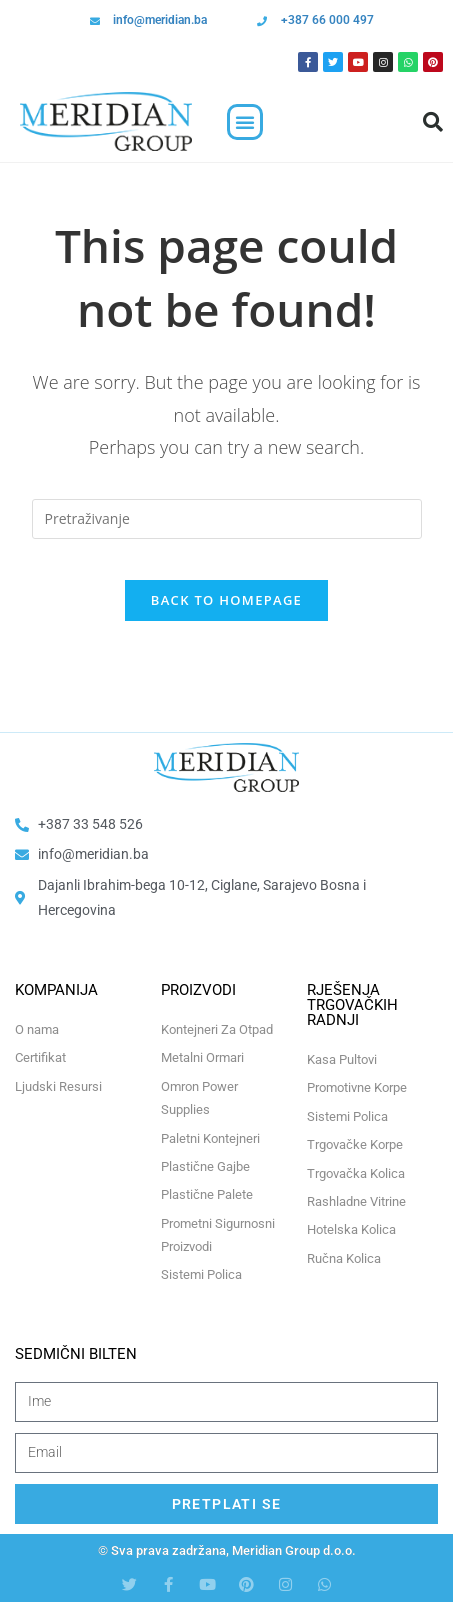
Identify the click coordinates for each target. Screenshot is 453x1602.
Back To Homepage (226, 600)
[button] (245, 122)
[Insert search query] (227, 519)
